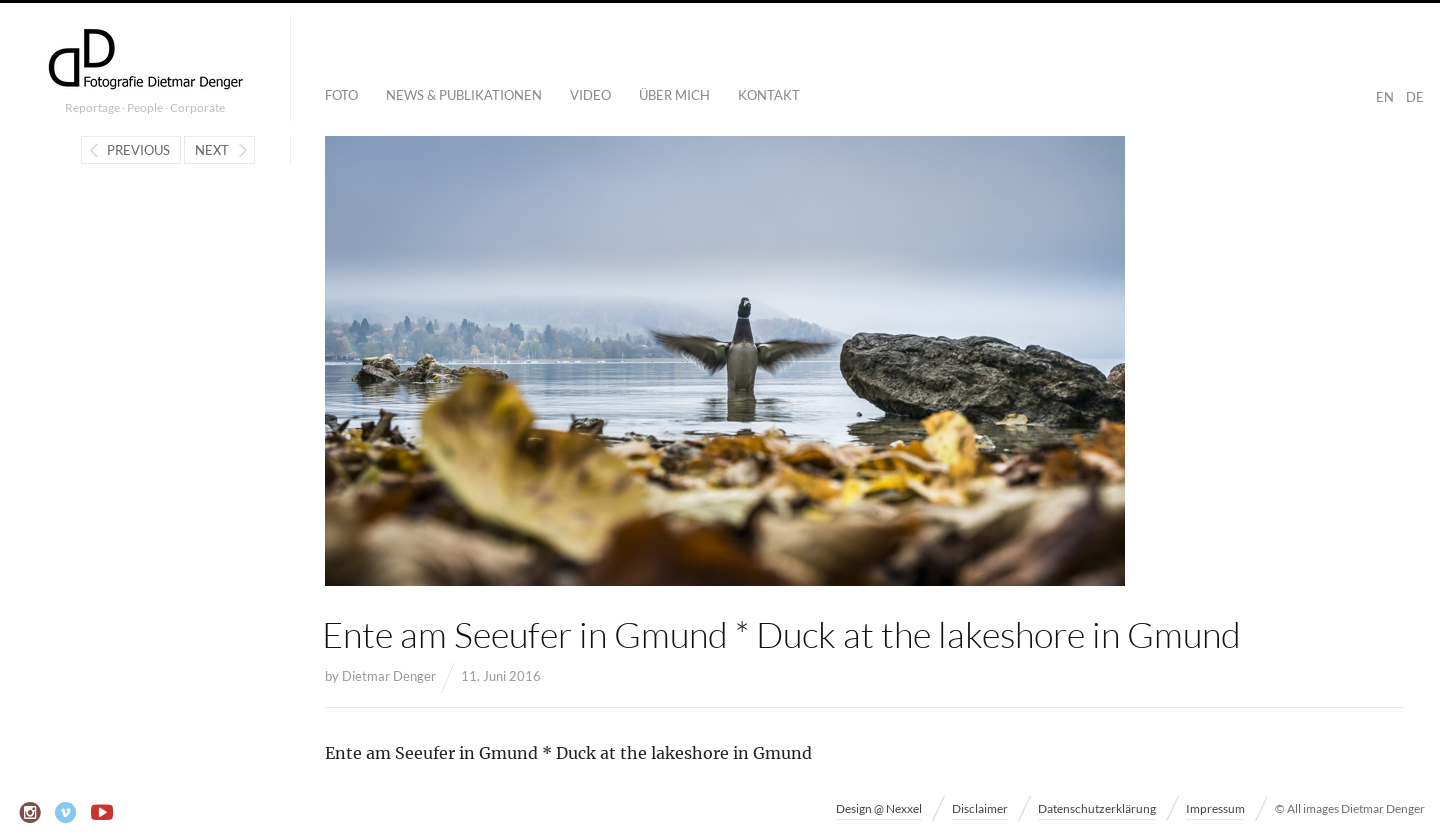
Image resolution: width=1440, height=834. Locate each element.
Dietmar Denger (389, 676)
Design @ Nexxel (879, 808)
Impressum (1215, 808)
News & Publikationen (464, 95)
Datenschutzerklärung (1097, 808)
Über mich (674, 95)
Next (212, 150)
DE (1415, 97)
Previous (138, 150)
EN (1385, 97)
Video (590, 95)
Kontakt (769, 95)
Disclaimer (980, 808)
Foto (341, 95)
